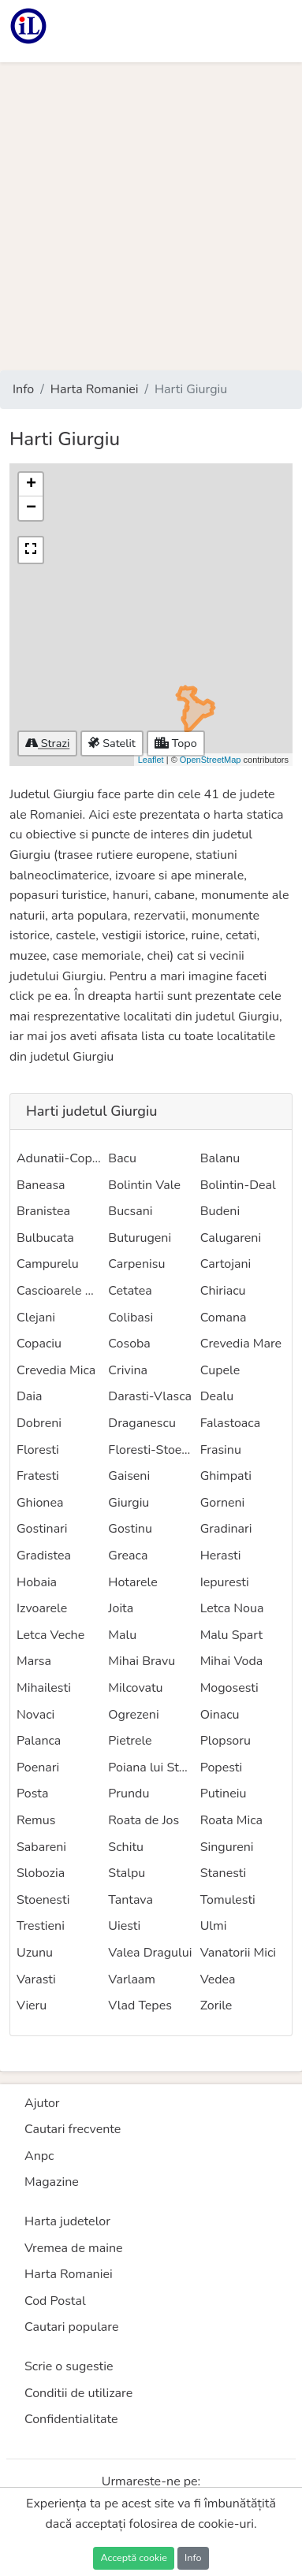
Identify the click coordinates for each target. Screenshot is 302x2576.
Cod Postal (55, 2301)
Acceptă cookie (133, 2557)
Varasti (36, 1979)
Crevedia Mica (56, 1370)
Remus (36, 1820)
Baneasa (41, 1185)
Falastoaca (230, 1423)
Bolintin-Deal (238, 1185)
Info (23, 389)
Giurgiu (128, 1502)
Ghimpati (226, 1476)
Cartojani (226, 1264)
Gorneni (222, 1502)
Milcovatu (135, 1688)
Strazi (47, 743)
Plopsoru (225, 1740)
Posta (32, 1793)
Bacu (122, 1158)
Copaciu (39, 1343)
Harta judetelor (67, 2221)
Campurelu (48, 1264)
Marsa (34, 1661)
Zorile (216, 2005)
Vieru (32, 2005)
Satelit (111, 743)
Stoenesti (43, 1900)
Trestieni (41, 1926)
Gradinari (226, 1528)
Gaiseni (129, 1476)
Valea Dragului (150, 1952)
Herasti (220, 1555)
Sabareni (41, 1847)
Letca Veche (50, 1635)
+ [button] (31, 484)
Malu (122, 1635)
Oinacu (220, 1714)
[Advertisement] (151, 216)
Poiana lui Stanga (157, 1767)
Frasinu (220, 1450)
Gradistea (44, 1555)
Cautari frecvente (72, 2129)
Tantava (130, 1900)
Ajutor (42, 2103)
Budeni (220, 1211)
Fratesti (38, 1476)
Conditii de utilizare (78, 2393)
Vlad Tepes (140, 2005)
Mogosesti (229, 1688)
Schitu (126, 1847)
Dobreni (39, 1423)
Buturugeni (139, 1238)
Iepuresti (224, 1582)
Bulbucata (45, 1238)
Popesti (221, 1767)
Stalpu (126, 1873)
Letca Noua (232, 1608)
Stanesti (223, 1873)
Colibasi (130, 1317)
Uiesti (124, 1926)
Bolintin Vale (144, 1185)
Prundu (128, 1793)
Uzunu (35, 1952)
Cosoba (129, 1343)
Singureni (227, 1847)
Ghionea (40, 1502)
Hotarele (132, 1582)
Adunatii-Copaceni (69, 1158)
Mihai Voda (231, 1661)
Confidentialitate (71, 2419)
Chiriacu (223, 1290)
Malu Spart (231, 1635)
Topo (176, 743)
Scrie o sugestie (68, 2366)
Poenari (38, 1767)
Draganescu (142, 1423)
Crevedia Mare (240, 1343)
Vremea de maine (73, 2248)
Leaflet (151, 759)
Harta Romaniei (94, 389)
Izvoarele (42, 1608)
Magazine (51, 2182)
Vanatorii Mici (238, 1952)
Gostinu (130, 1528)
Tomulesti (227, 1900)
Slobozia (41, 1873)
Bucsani (130, 1211)
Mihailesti (44, 1688)
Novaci (35, 1714)
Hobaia (37, 1582)
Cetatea (129, 1290)
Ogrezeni (133, 1714)
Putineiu (223, 1793)
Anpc (39, 2156)
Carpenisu (136, 1264)
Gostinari (42, 1528)
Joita (120, 1608)
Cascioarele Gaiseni (71, 1290)
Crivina (127, 1370)
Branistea (43, 1211)
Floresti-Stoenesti (158, 1450)
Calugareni (231, 1238)
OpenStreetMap (210, 759)
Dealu (217, 1396)
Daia (30, 1396)
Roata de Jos (143, 1820)
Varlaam (131, 1979)
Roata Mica (231, 1820)
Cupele (220, 1370)
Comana (223, 1317)
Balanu (220, 1158)
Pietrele (129, 1740)
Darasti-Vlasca (150, 1396)
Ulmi (213, 1926)
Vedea (218, 1979)
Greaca (127, 1555)
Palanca (39, 1740)
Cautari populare (71, 2327)
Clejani (36, 1317)
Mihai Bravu (141, 1661)
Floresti (38, 1450)
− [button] (31, 508)
